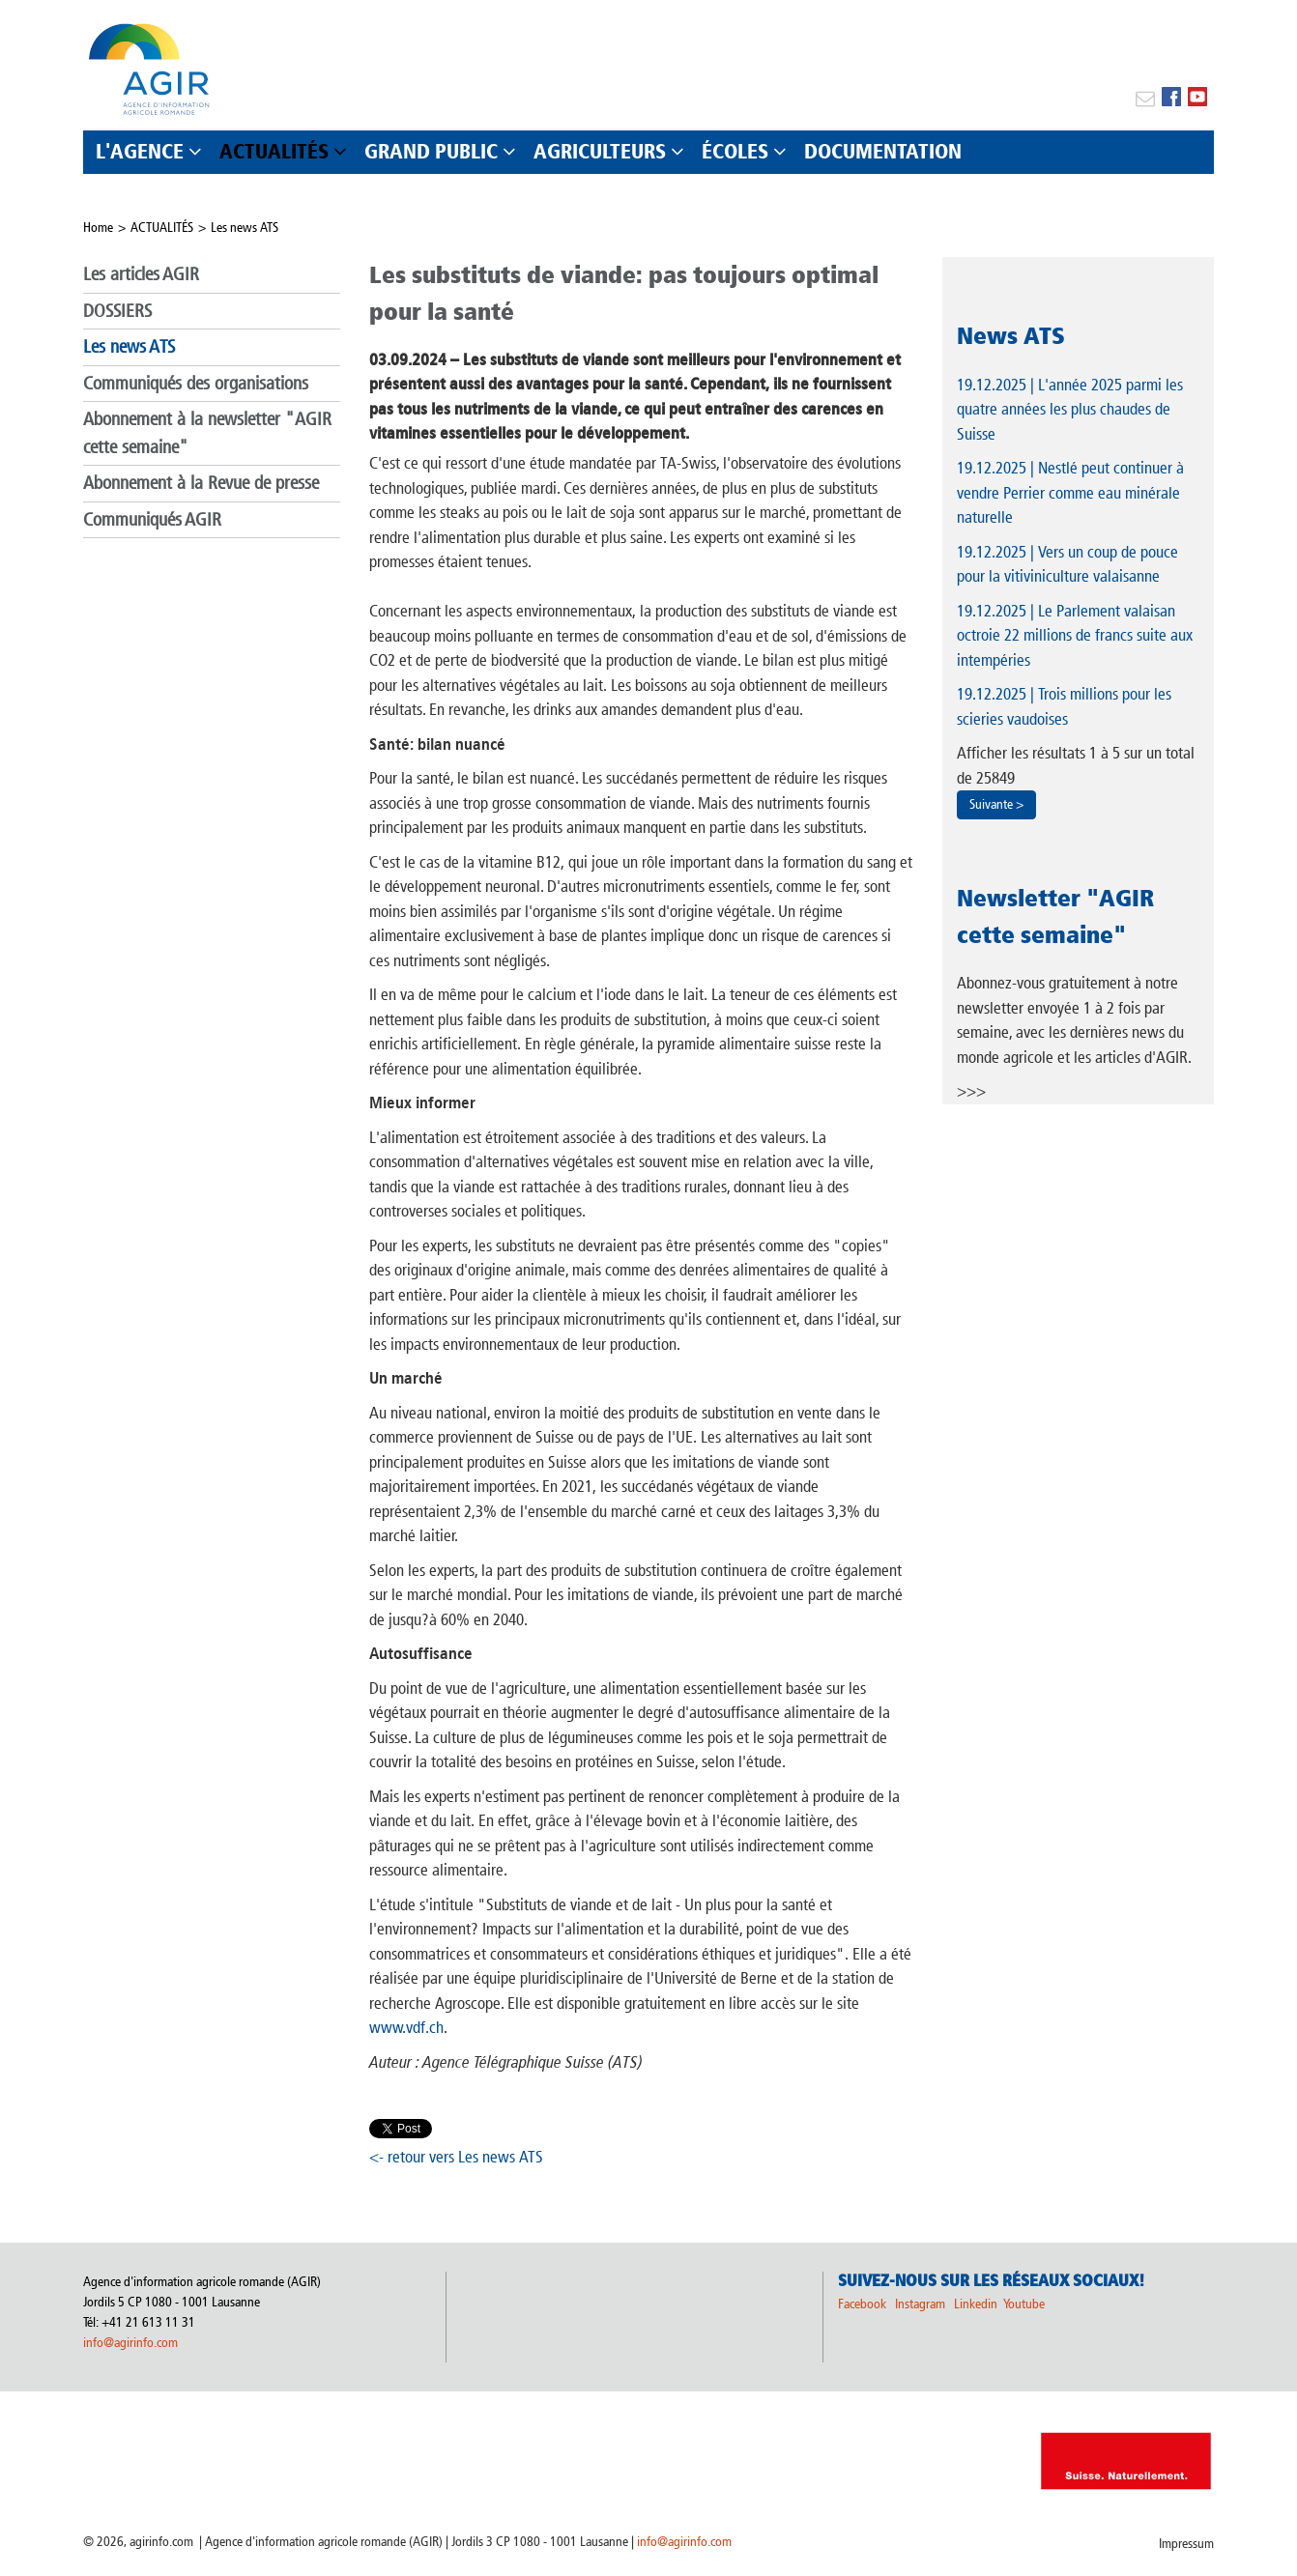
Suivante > (996, 804)
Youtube (1024, 2304)
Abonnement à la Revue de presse (201, 483)
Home (98, 227)
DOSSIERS (117, 311)
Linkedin (977, 2304)
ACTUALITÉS (161, 227)
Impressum (1186, 2543)
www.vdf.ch (406, 2027)
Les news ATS (244, 227)
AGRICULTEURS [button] (599, 151)
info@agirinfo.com (130, 2342)
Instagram (920, 2304)
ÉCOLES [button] (735, 151)
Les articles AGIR (141, 274)
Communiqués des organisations (195, 383)
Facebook (862, 2304)
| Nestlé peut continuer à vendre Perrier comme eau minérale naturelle (1070, 492)
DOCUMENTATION (883, 151)
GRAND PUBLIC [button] (431, 151)
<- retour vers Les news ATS (456, 2156)
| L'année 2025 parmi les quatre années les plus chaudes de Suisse (1070, 409)
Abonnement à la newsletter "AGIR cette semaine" (207, 433)
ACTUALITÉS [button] (274, 151)
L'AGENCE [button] (140, 151)
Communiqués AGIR (152, 519)
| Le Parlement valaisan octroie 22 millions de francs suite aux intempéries (1075, 635)
